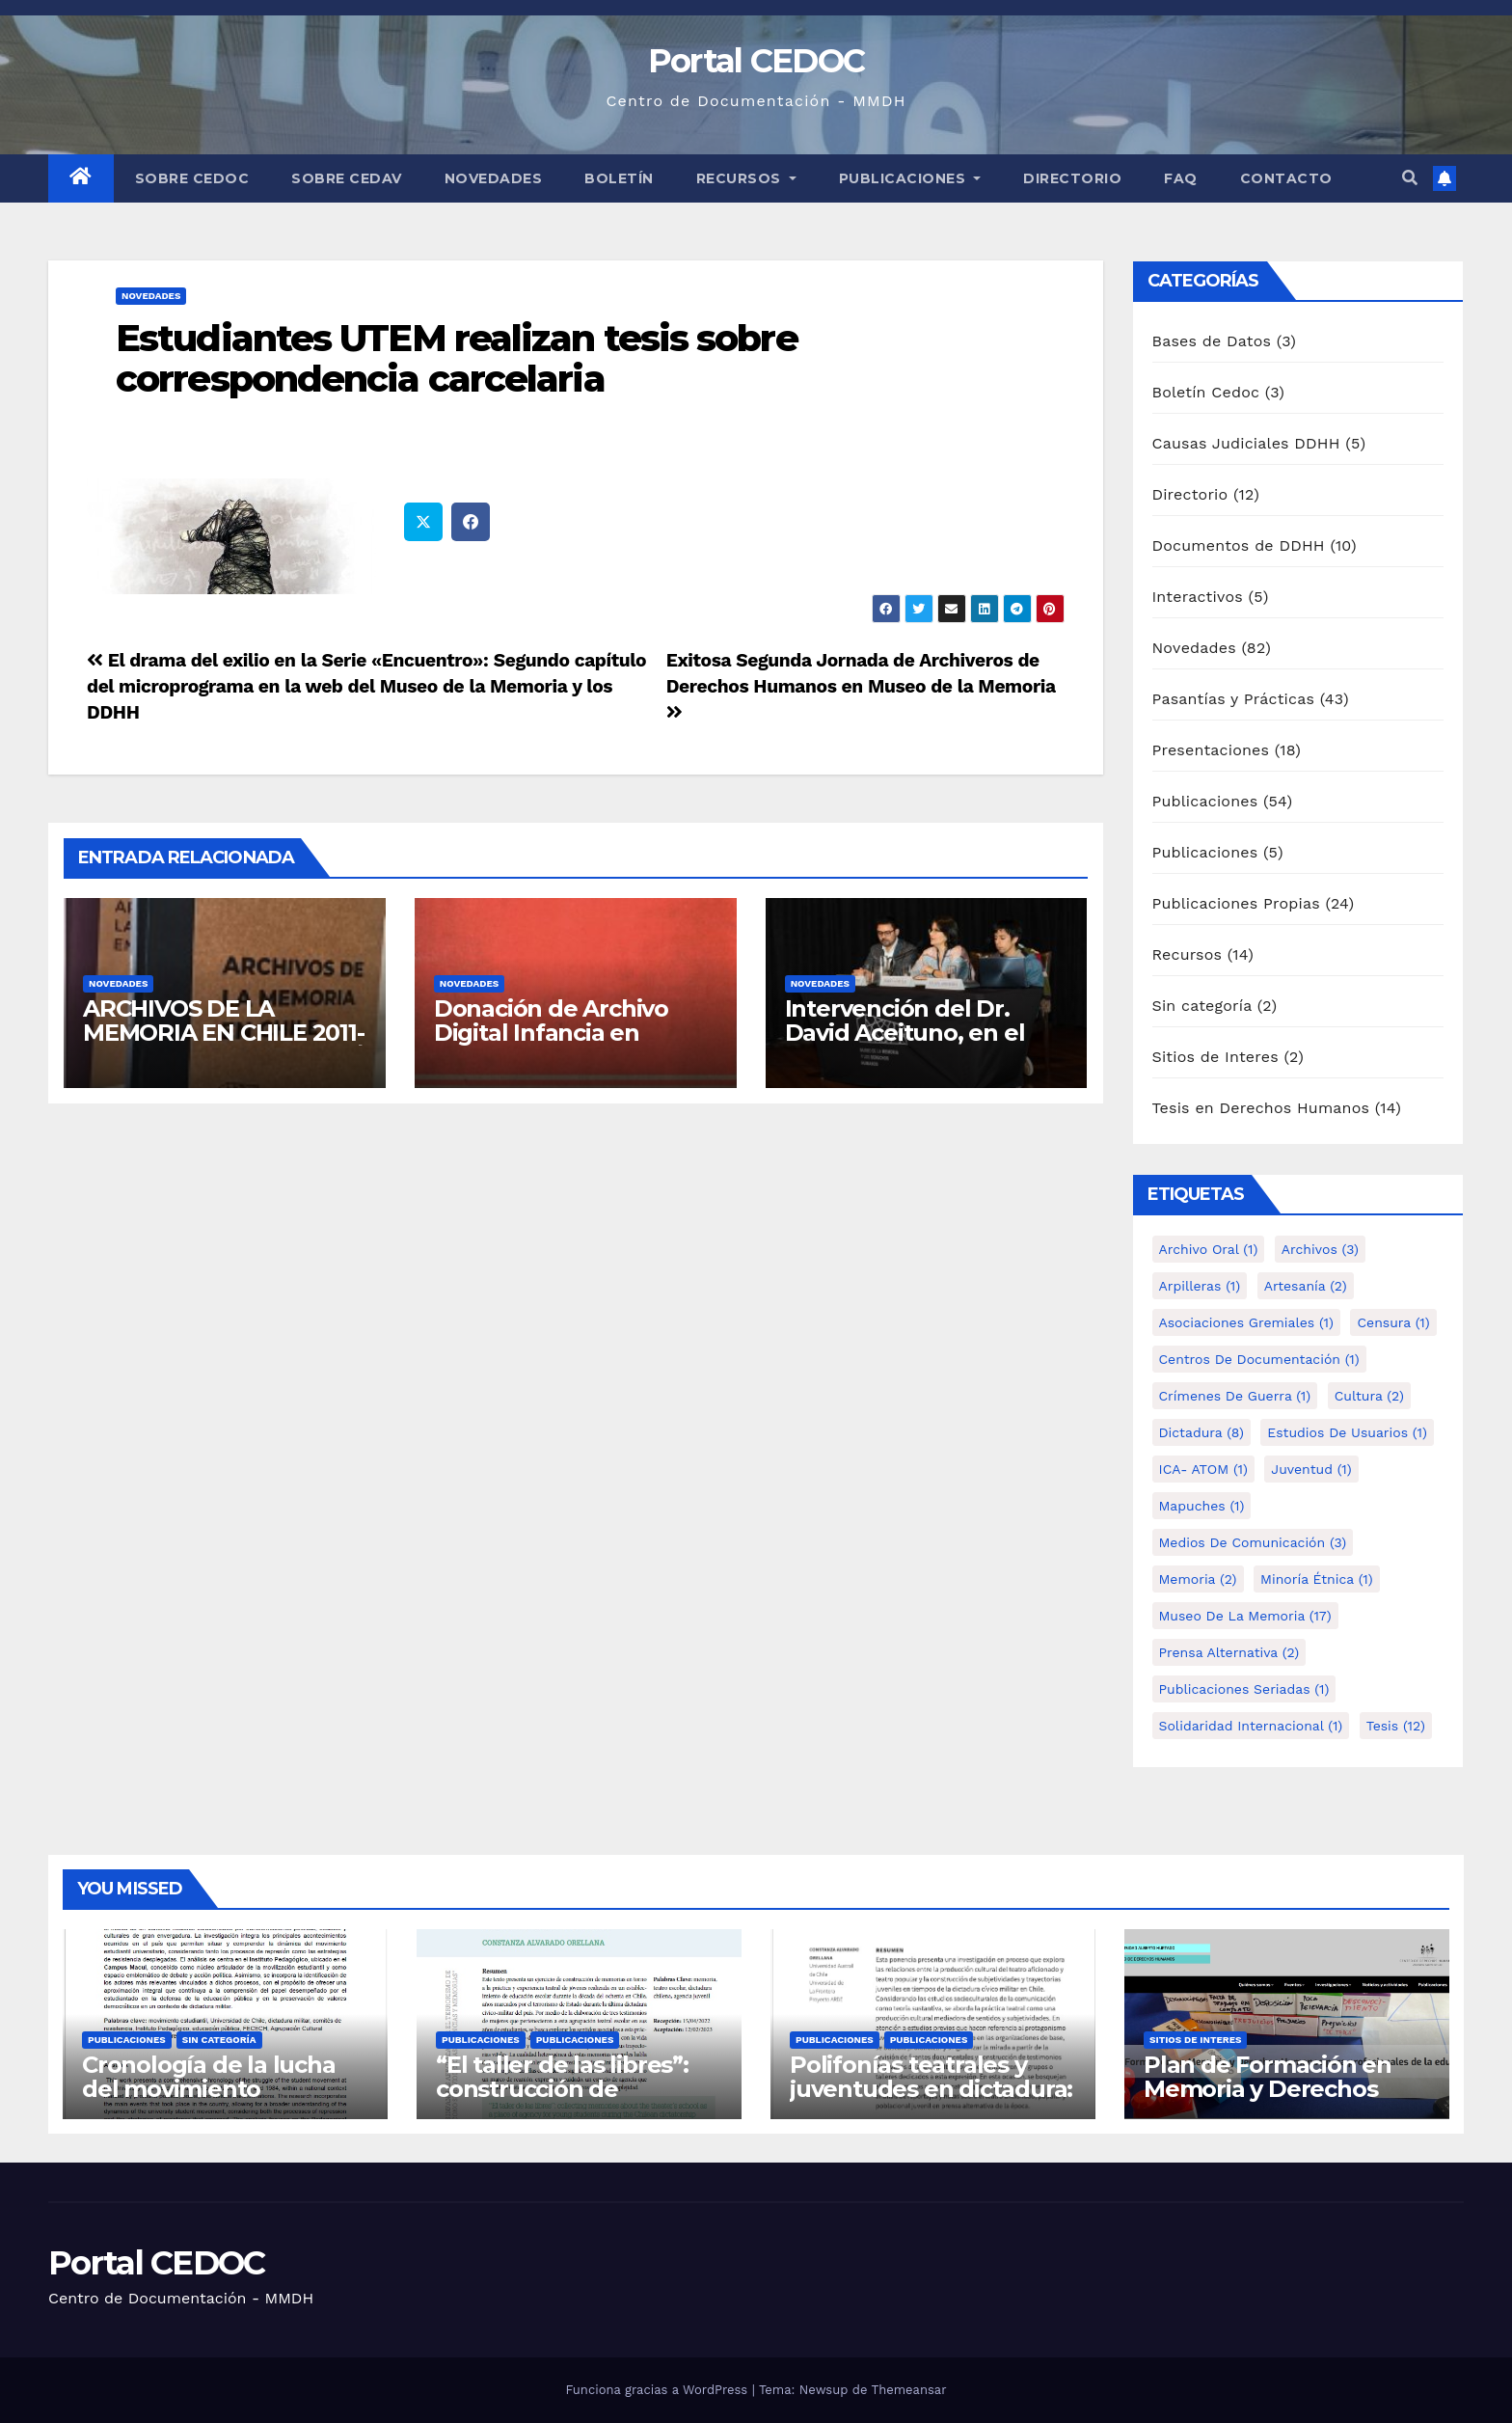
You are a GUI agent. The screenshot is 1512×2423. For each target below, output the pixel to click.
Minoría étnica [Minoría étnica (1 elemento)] (1316, 1579)
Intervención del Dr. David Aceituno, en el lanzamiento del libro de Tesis (922, 1044)
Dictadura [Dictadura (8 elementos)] (1201, 1432)
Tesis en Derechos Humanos (1261, 1108)
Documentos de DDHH (1238, 545)
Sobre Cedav (346, 178)
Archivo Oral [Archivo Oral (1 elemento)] (1208, 1249)
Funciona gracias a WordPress (658, 2389)
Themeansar (909, 2389)
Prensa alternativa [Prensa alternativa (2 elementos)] (1229, 1652)
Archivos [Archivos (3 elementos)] (1320, 1249)
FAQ (1181, 178)
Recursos (746, 178)
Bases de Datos (1212, 341)
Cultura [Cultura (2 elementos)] (1369, 1395)
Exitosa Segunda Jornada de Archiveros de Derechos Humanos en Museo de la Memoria (861, 685)
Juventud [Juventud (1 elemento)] (1311, 1469)
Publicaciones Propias (1236, 903)
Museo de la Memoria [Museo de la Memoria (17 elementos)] (1245, 1615)
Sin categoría (1202, 1005)
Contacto (1286, 178)
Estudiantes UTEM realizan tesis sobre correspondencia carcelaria (456, 358)
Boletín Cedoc (1206, 392)
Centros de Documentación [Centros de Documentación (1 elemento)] (1259, 1359)
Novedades (494, 178)
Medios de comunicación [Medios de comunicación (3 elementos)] (1253, 1542)
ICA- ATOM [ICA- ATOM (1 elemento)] (1203, 1469)
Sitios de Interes (1215, 1057)
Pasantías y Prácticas (1233, 699)
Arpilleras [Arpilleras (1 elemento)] (1200, 1285)
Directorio (1072, 178)
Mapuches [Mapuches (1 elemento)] (1202, 1505)
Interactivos (1197, 596)
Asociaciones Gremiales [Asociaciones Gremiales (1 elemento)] (1246, 1322)
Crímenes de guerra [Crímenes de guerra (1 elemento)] (1235, 1395)
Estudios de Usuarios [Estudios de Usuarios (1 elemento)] (1347, 1432)
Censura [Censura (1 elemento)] (1393, 1322)
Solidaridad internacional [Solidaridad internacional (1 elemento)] (1251, 1725)
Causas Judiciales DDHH (1246, 443)
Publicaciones (910, 178)
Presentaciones (1211, 750)
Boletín (619, 178)
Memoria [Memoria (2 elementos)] (1198, 1579)
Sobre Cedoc (192, 178)
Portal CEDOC (756, 61)
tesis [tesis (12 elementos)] (1395, 1725)
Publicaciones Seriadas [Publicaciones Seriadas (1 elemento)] (1244, 1689)
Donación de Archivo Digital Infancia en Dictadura (551, 1032)
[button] (1410, 178)
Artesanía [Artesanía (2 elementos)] (1305, 1285)
